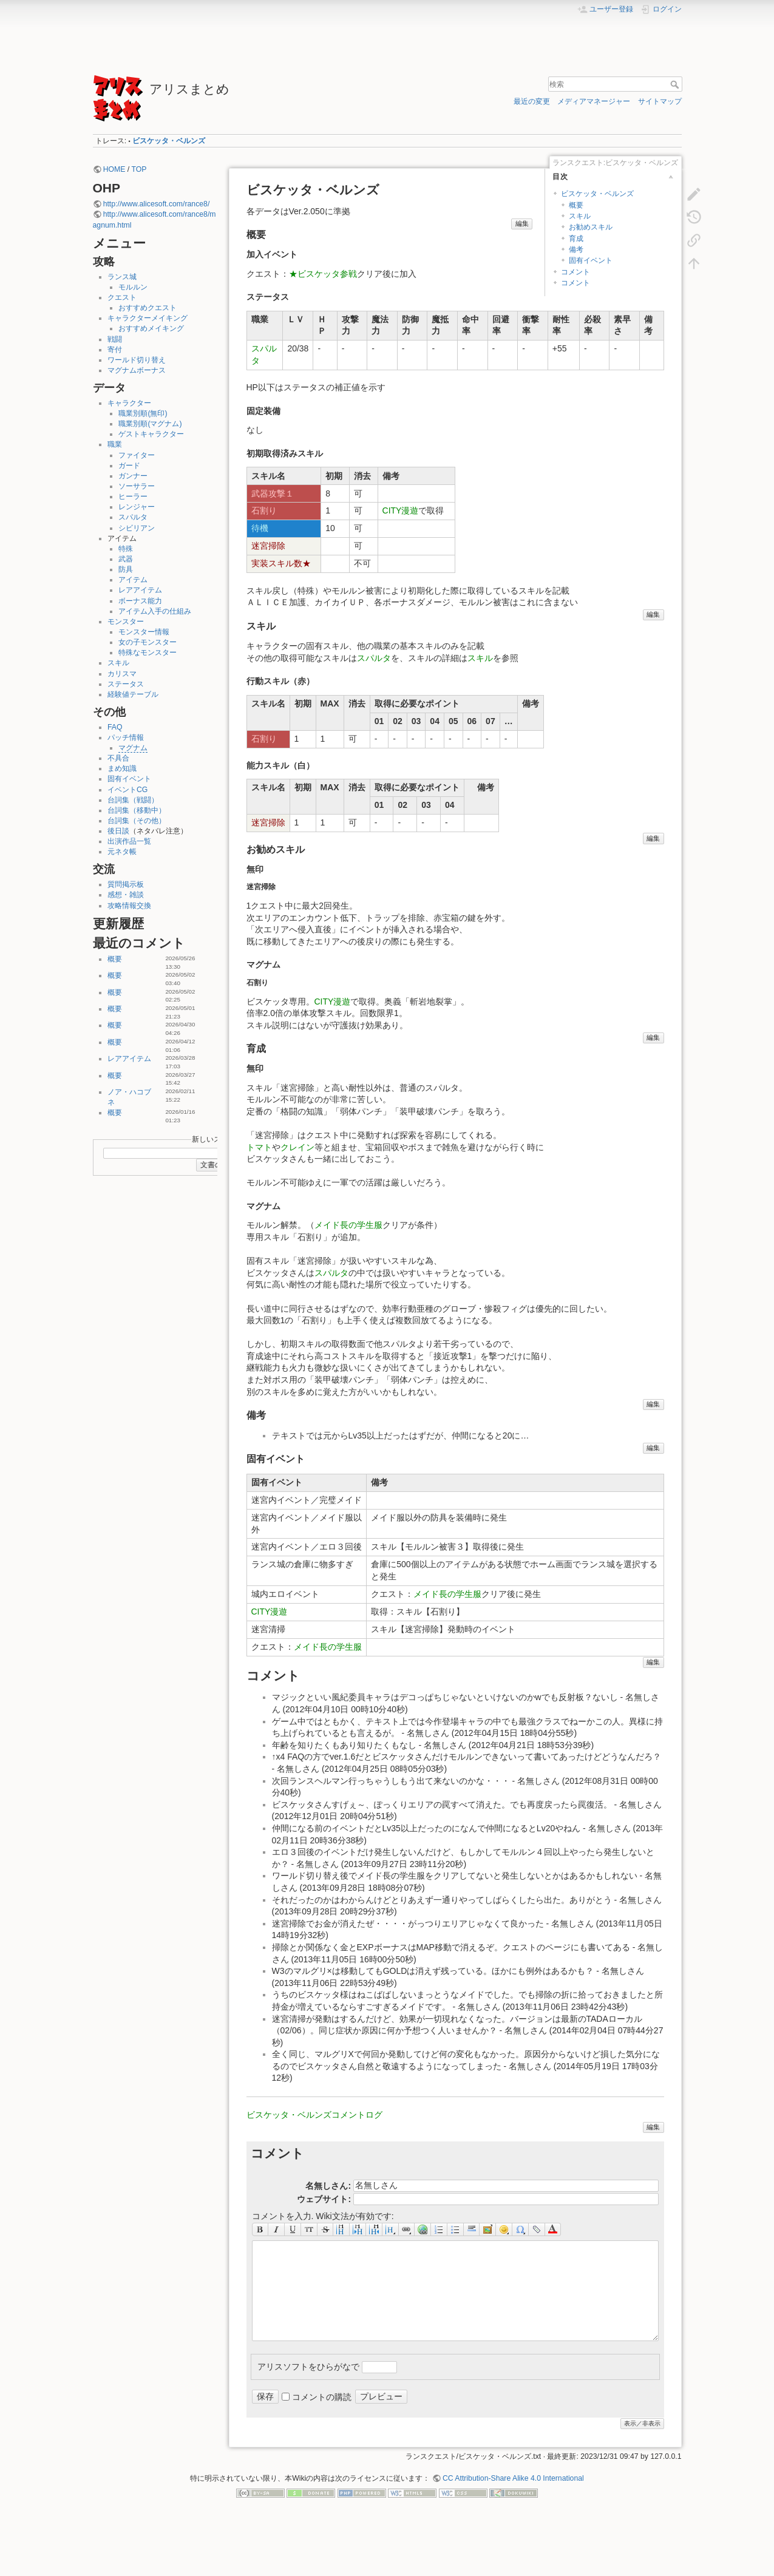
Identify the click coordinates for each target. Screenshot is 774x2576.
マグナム (133, 748)
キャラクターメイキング (147, 318)
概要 (114, 959)
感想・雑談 (125, 894)
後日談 (118, 831)
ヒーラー (133, 496)
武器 (125, 559)
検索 (676, 84)
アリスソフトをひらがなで (308, 2366)
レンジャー (136, 507)
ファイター (136, 455)
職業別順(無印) (142, 413)
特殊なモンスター (147, 652)
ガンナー (133, 476)
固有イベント (129, 778)
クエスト (122, 297)
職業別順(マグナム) (150, 423)
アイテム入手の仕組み (154, 611)
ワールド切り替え (136, 360)
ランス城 (122, 277)
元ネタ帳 (122, 851)
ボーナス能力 (140, 601)
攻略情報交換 (129, 905)
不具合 (118, 758)
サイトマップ (660, 101)
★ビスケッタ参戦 (323, 274)
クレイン (297, 1147)
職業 (114, 444)
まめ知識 (122, 768)
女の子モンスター (147, 642)
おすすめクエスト (147, 307)
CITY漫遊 (400, 510)
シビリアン (136, 528)
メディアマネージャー (593, 101)
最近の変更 (532, 101)
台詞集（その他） (136, 820)
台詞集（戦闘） (132, 800)
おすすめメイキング (151, 328)
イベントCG (127, 789)
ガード (129, 465)
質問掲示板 (125, 884)
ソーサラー (136, 486)
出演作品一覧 (129, 841)
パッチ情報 (125, 737)
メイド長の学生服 (348, 1225)
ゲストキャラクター (151, 434)
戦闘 (114, 339)
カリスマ (122, 673)
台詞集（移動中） (136, 810)
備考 (576, 249)
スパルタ (133, 517)
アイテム (133, 579)
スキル (118, 663)
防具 (125, 569)
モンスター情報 (143, 632)
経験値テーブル (132, 694)
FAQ (115, 727)
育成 (576, 238)
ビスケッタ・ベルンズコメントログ (314, 2115)
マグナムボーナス (136, 370)
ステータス (125, 684)
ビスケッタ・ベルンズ (168, 141)
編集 (522, 223)
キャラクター (129, 403)
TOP (138, 169)
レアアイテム (140, 590)
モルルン (133, 287)
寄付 (114, 349)
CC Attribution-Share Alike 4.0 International (513, 2478)
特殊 (125, 548)
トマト (259, 1147)
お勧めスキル (591, 227)
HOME (114, 169)
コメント (575, 272)
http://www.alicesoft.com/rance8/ (156, 204)
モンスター (125, 621)
